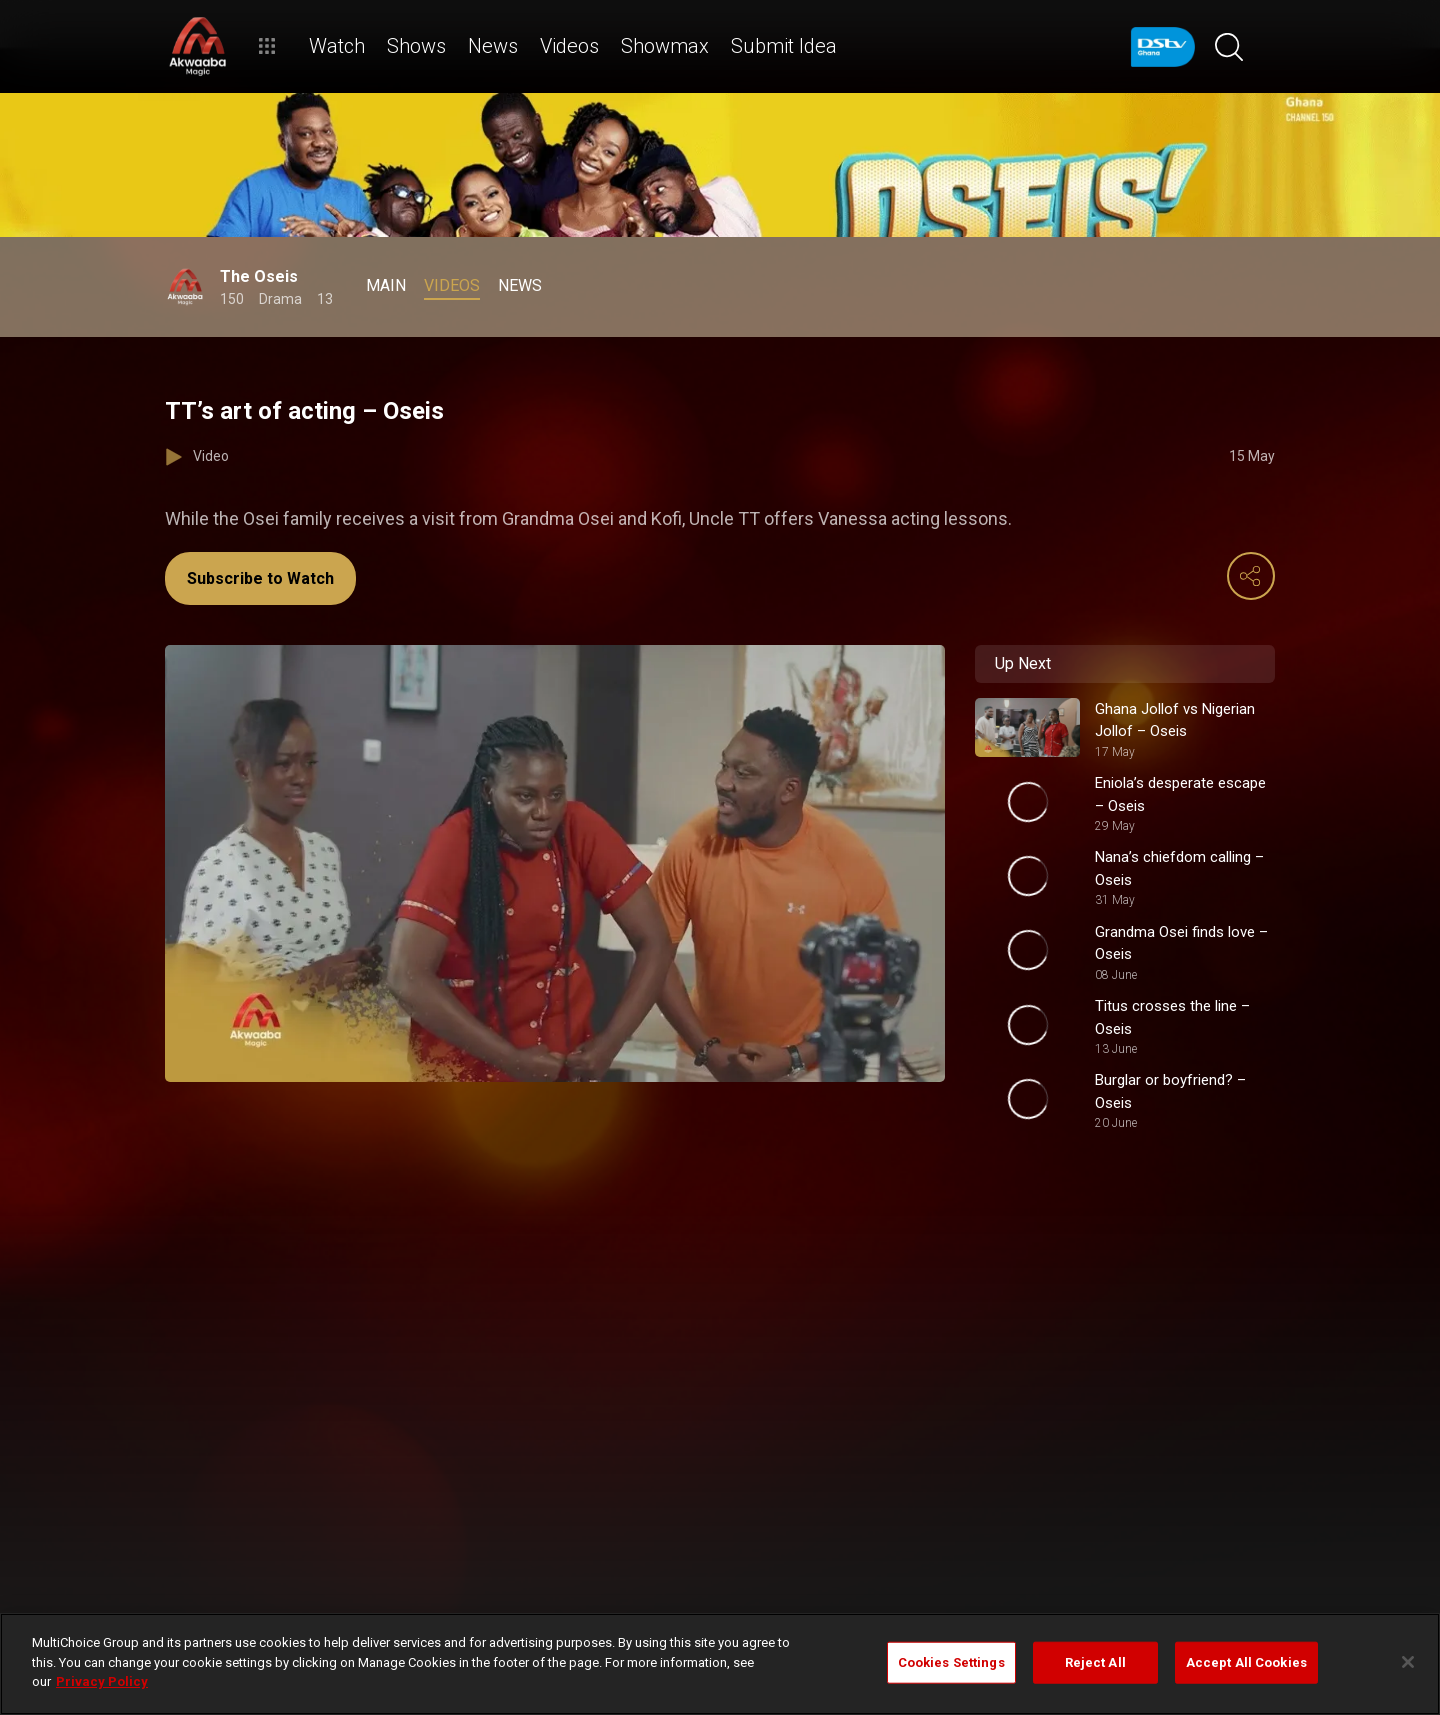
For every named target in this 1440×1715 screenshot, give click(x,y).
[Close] (1408, 1662)
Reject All (1095, 1662)
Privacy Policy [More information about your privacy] (102, 1681)
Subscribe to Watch (260, 578)
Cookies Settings (951, 1662)
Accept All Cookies (1246, 1662)
